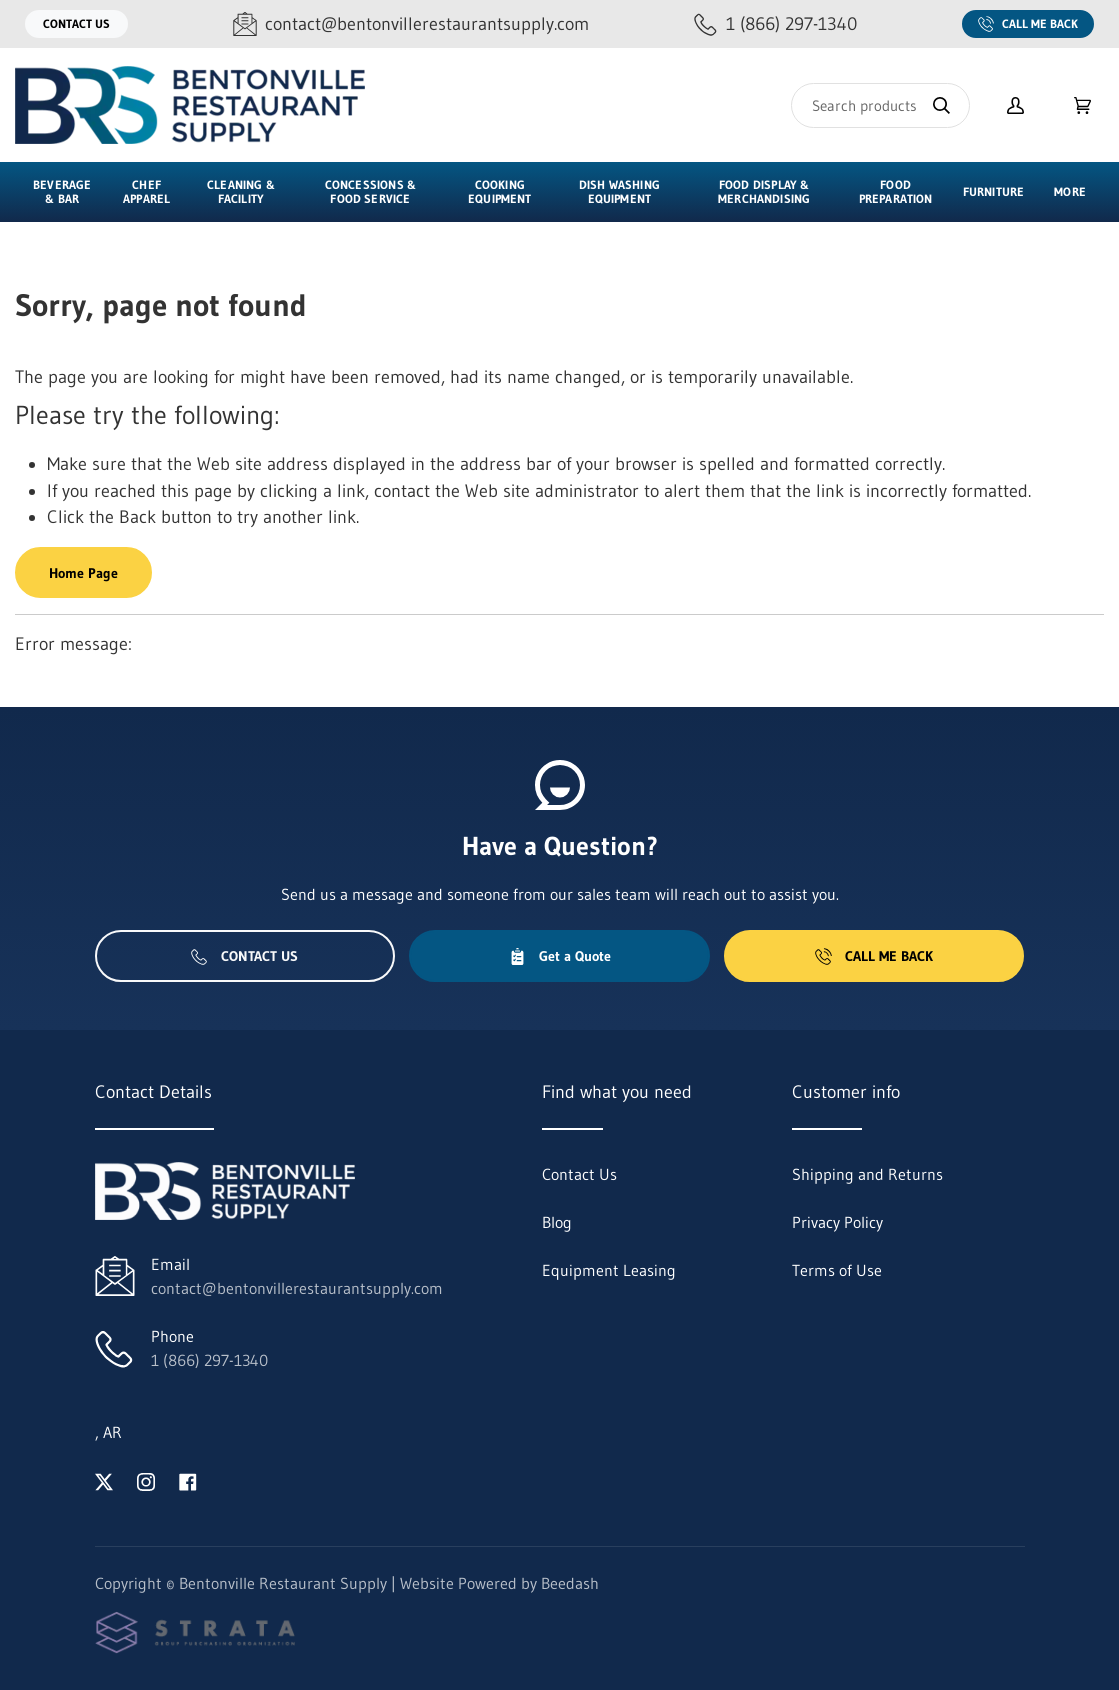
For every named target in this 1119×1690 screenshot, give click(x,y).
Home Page (83, 573)
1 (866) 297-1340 (209, 1360)
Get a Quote (560, 956)
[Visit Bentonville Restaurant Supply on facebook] (188, 1480)
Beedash (570, 1583)
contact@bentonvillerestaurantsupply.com (297, 1288)
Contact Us (76, 23)
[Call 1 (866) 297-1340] (775, 24)
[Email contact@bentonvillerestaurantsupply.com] (411, 24)
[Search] (880, 105)
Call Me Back (1028, 24)
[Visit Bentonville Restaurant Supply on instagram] (146, 1480)
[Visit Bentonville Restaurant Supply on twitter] (104, 1480)
